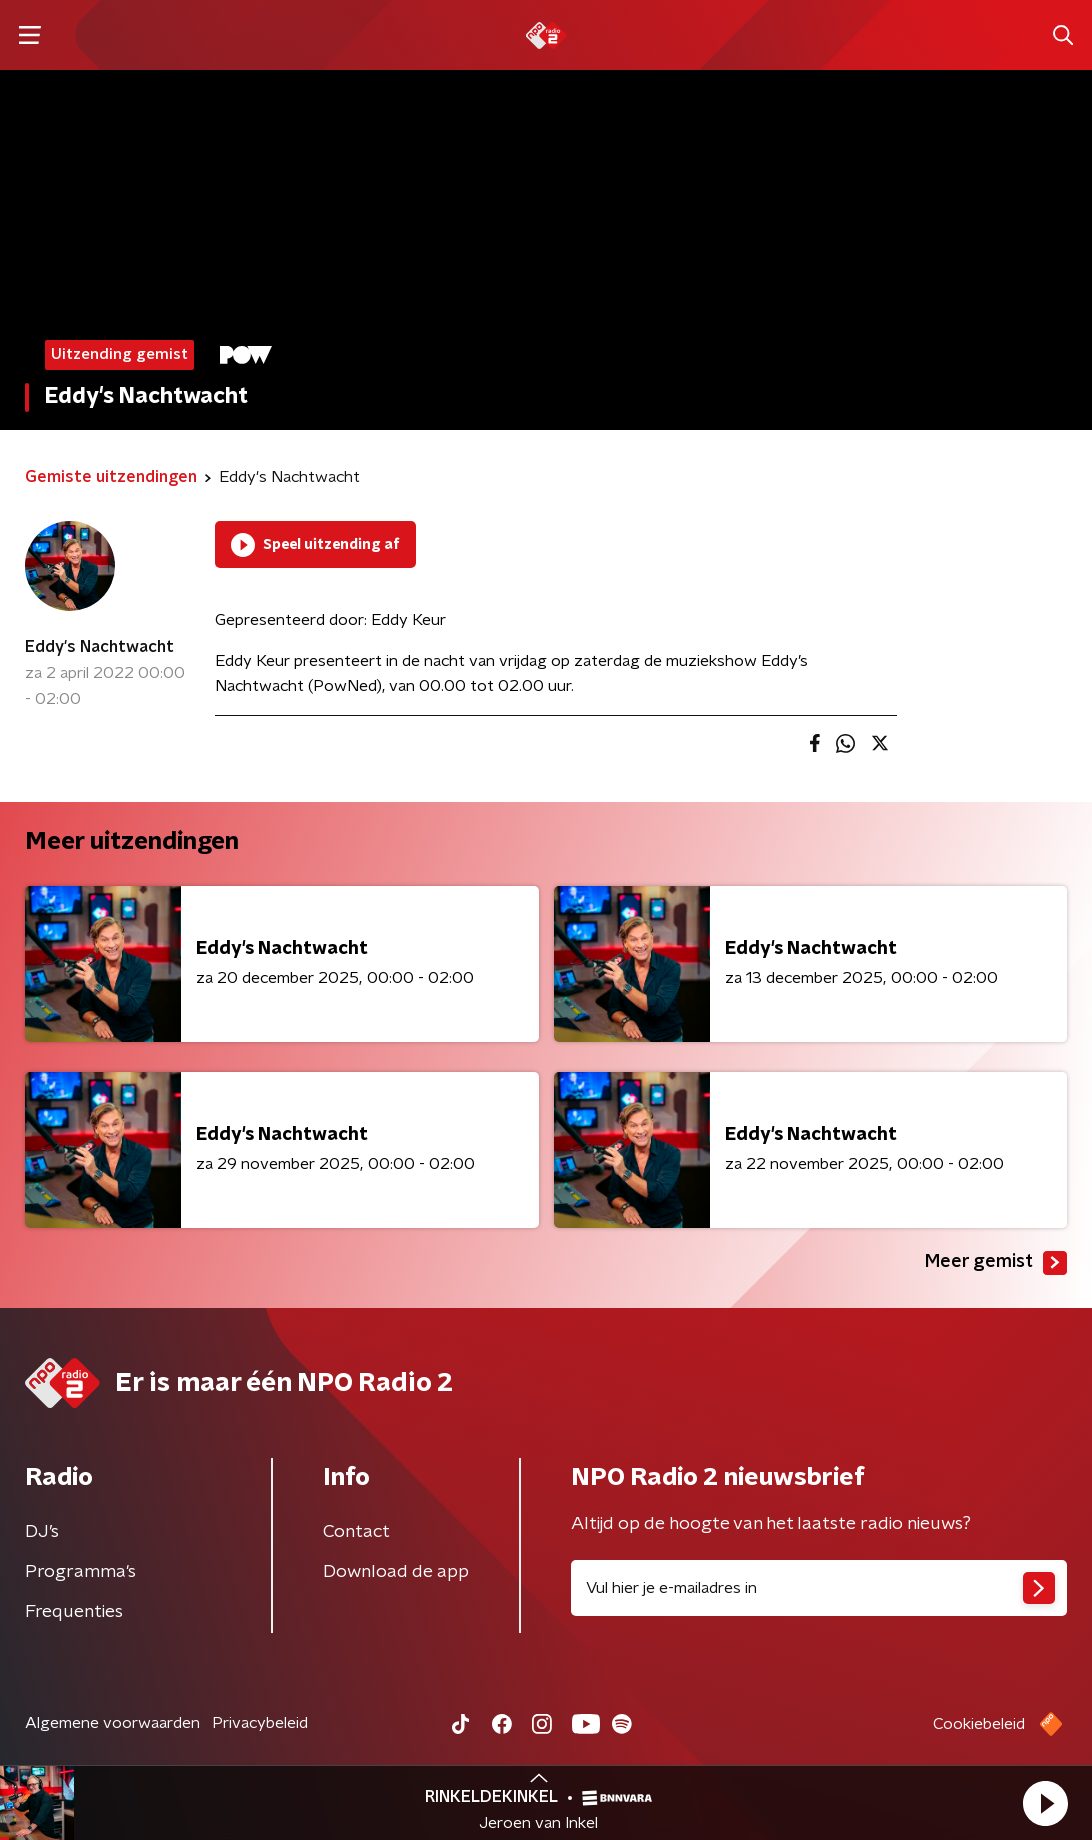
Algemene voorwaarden (112, 1723)
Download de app (396, 1572)
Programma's (80, 1572)
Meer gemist (996, 1263)
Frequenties (74, 1612)
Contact (356, 1532)
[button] (1045, 1803)
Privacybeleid (260, 1723)
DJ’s (42, 1532)
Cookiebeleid (979, 1724)
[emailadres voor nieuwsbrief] (819, 1588)
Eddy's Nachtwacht (99, 647)
